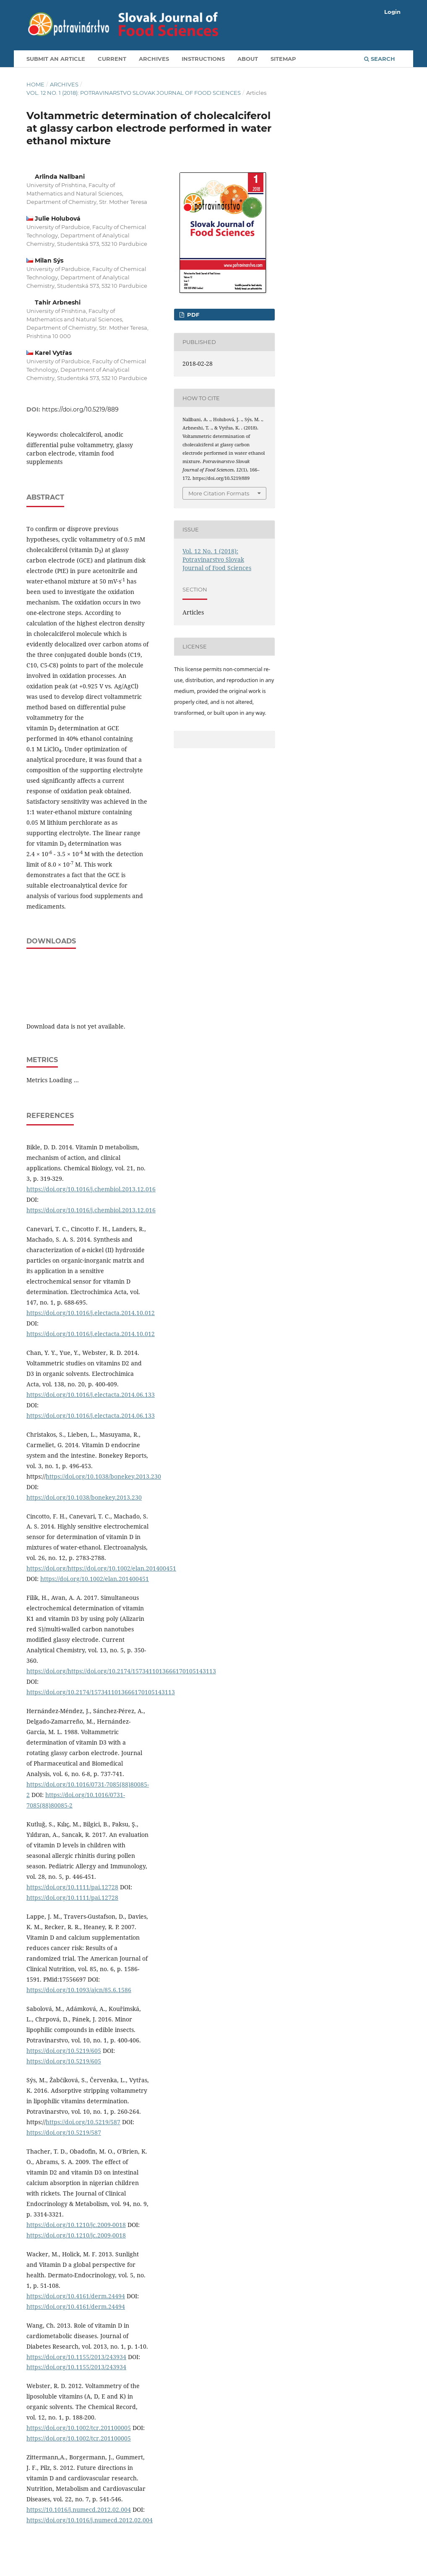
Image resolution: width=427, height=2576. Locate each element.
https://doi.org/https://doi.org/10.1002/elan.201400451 (101, 1568)
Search (379, 58)
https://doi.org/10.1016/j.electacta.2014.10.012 (90, 1313)
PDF (192, 314)
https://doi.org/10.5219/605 (63, 2051)
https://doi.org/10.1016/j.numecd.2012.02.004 (89, 2520)
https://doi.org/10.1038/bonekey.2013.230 (103, 1476)
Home (35, 84)
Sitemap (283, 58)
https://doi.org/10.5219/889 (80, 409)
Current (112, 58)
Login (392, 11)
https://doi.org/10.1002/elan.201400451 (94, 1579)
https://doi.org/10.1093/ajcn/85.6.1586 (78, 1990)
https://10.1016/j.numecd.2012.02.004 (78, 2509)
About (247, 58)
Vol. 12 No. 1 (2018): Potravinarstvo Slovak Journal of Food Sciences (133, 92)
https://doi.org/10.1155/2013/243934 (76, 2357)
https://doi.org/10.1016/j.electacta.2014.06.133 (90, 1395)
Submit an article (55, 58)
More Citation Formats (218, 493)
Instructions (203, 58)
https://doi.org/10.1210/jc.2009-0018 (76, 2225)
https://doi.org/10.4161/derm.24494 (75, 2296)
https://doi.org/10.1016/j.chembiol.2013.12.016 (91, 1189)
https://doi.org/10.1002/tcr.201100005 (78, 2428)
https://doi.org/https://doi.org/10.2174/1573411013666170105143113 (121, 1671)
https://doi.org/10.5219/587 (83, 2122)
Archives (154, 58)
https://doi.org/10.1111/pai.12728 (72, 1887)
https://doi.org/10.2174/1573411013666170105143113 (100, 1692)
